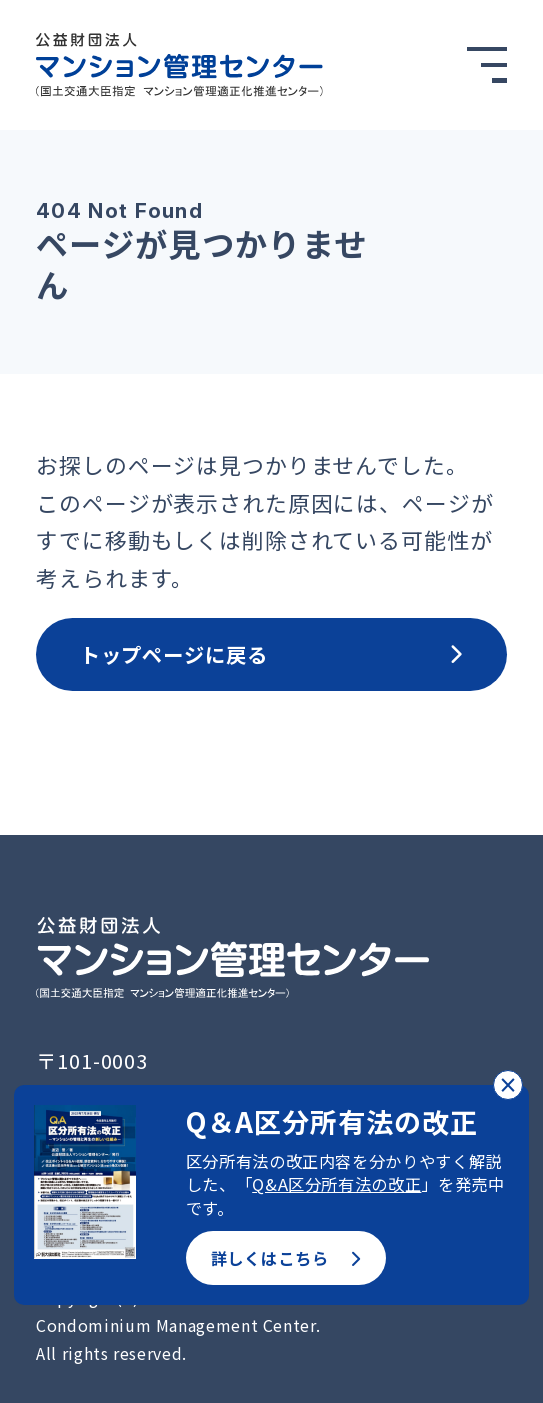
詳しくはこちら (286, 1258)
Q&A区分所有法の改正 (336, 1184)
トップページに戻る (272, 654)
